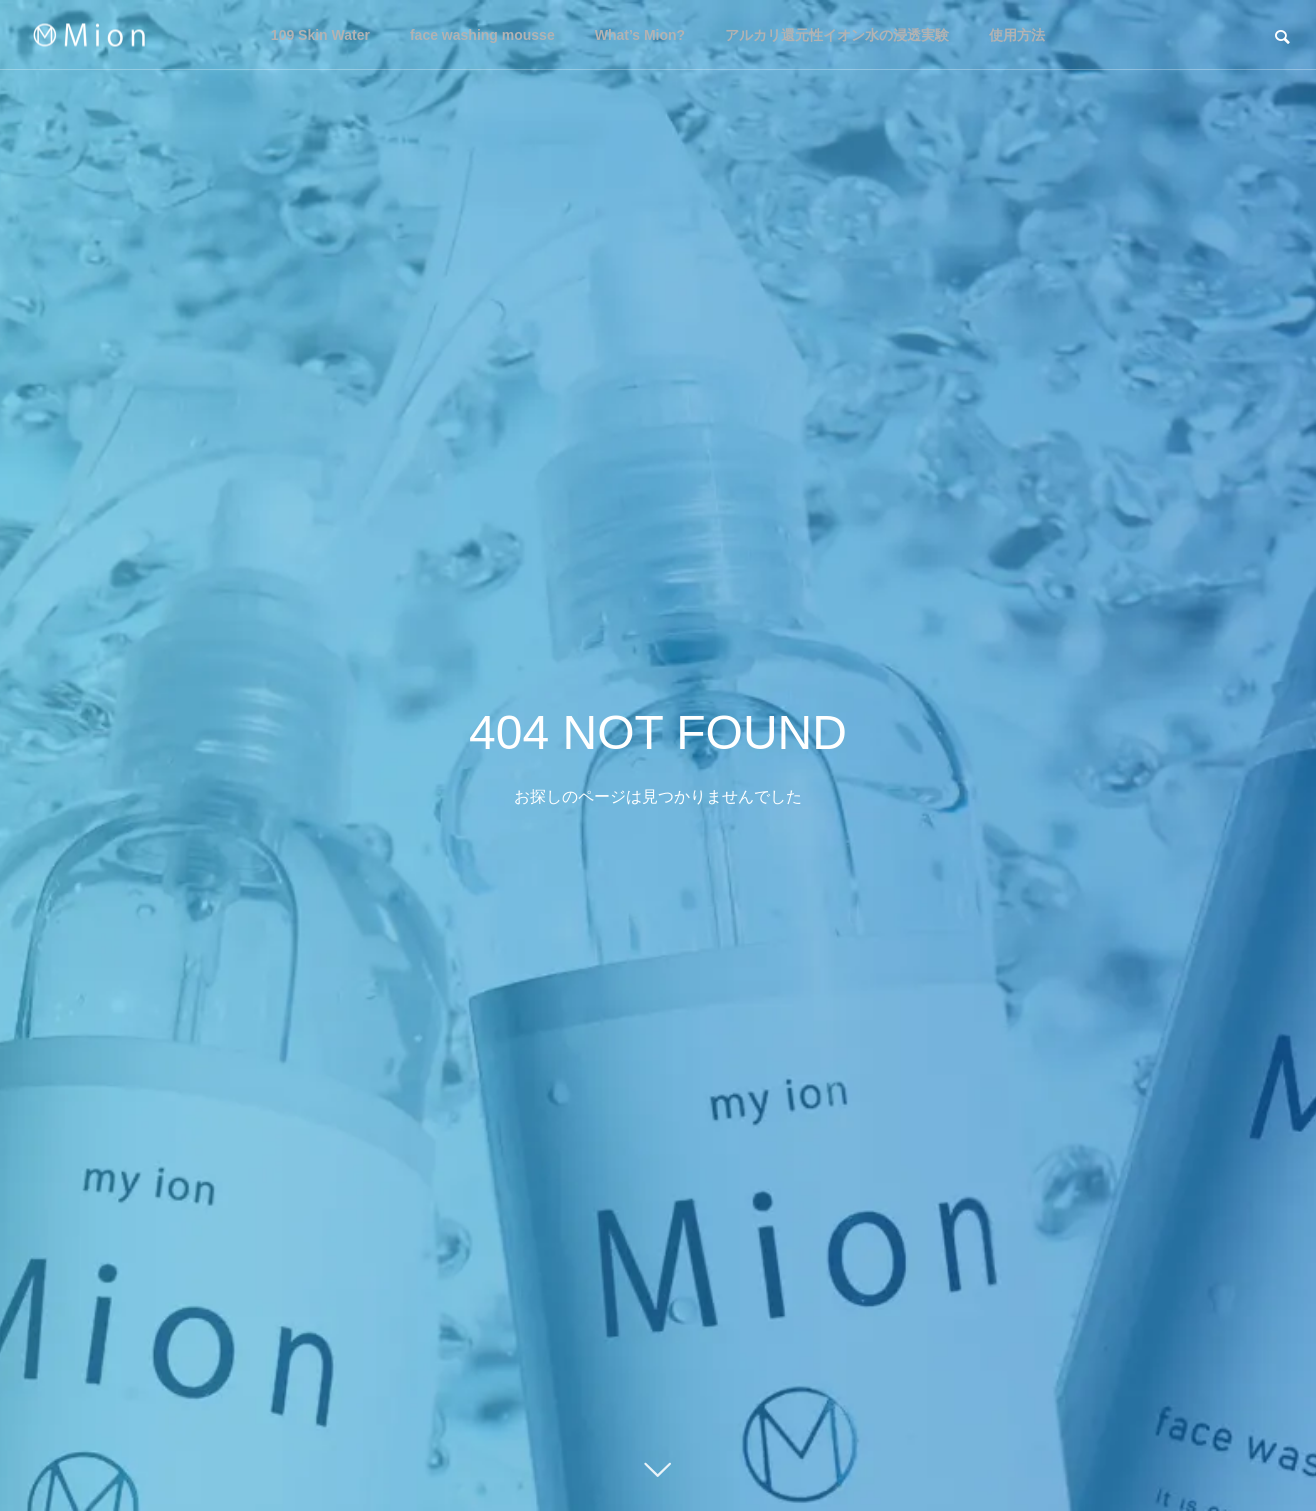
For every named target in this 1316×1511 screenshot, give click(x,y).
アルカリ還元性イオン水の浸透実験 (837, 35)
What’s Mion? (640, 35)
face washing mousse (482, 35)
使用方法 (1017, 35)
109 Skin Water (320, 35)
